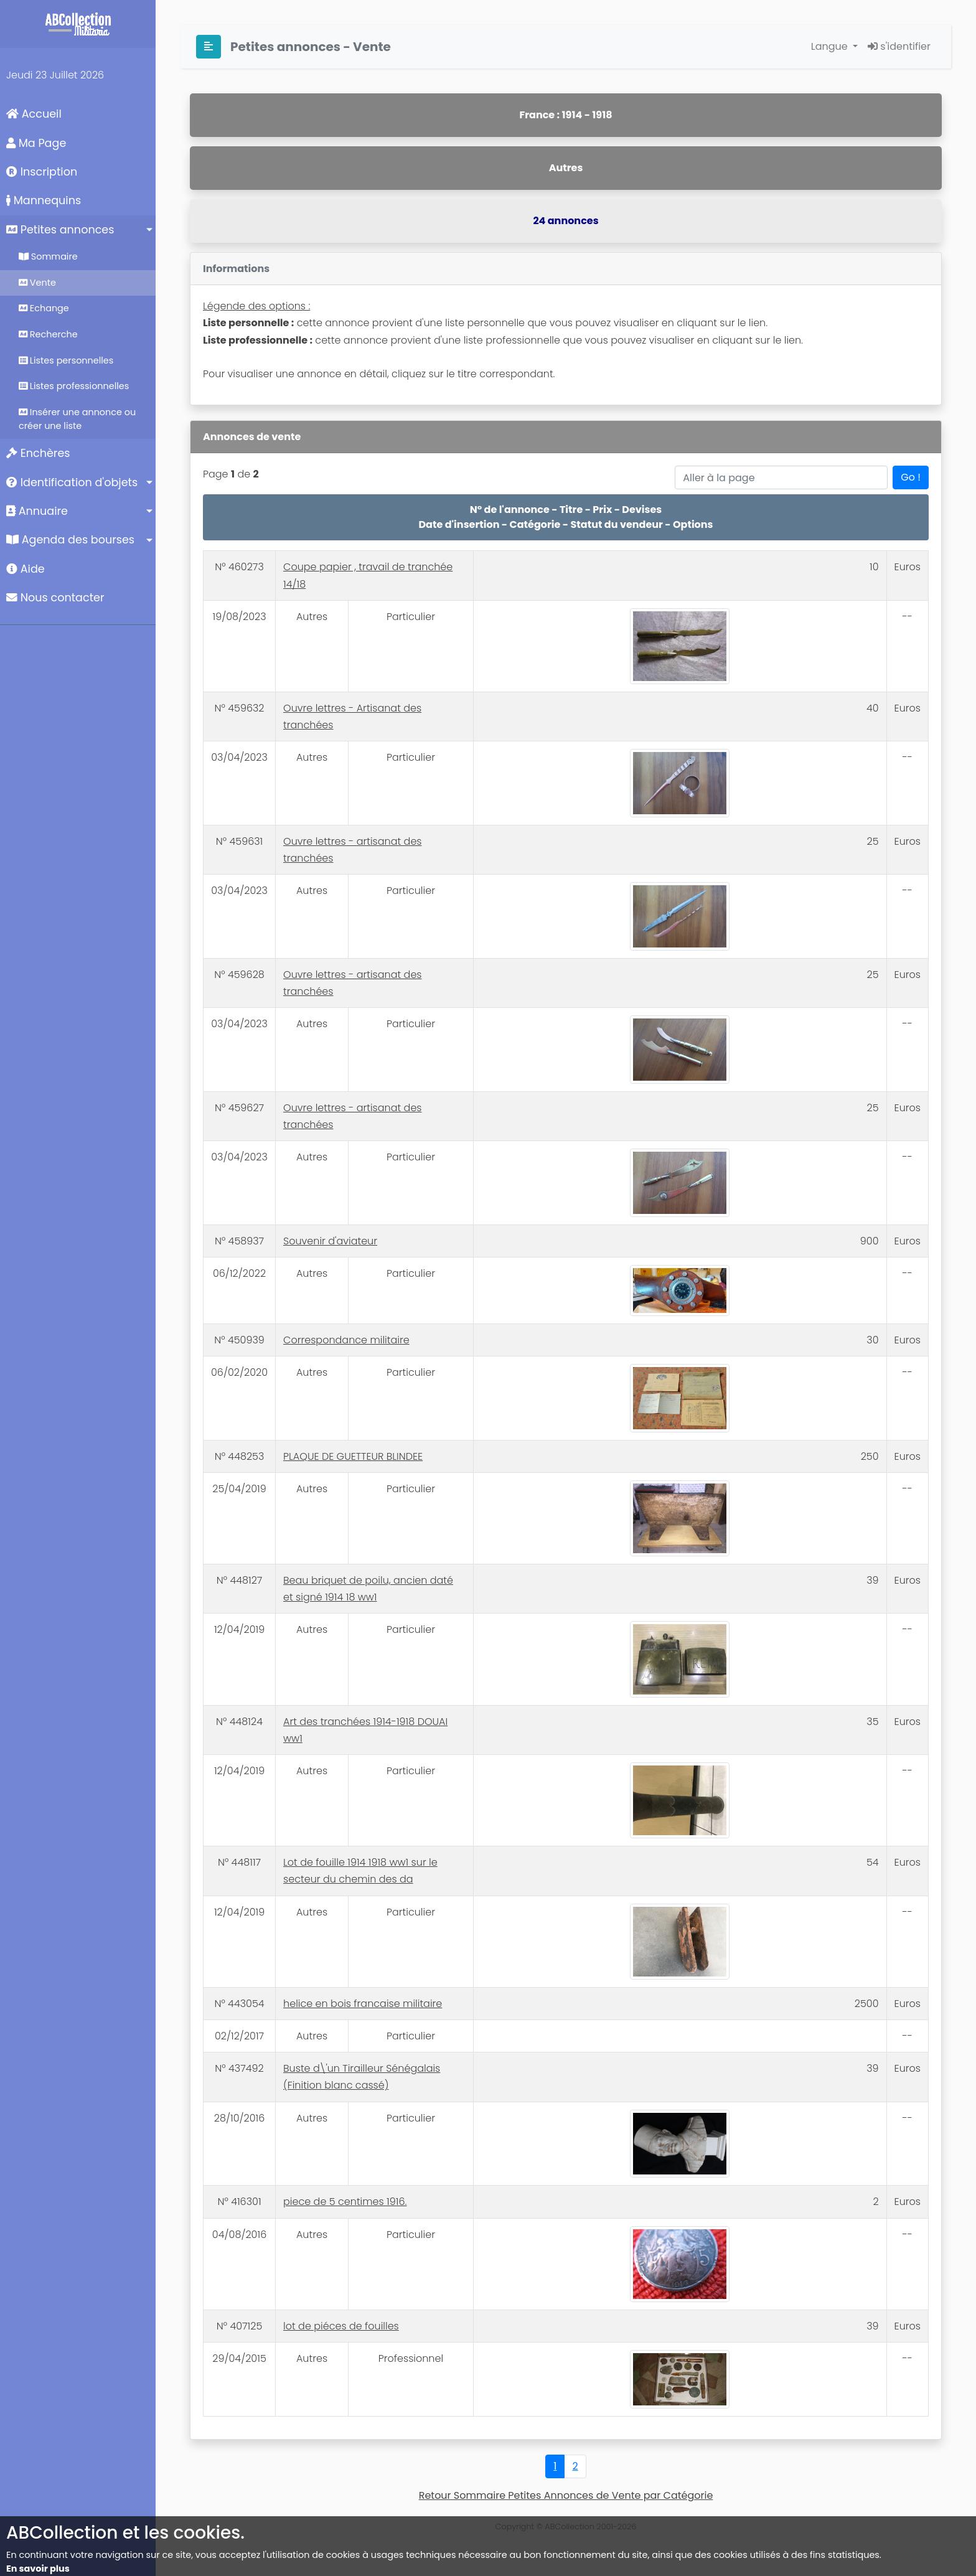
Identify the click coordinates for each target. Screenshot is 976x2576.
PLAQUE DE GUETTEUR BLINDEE (353, 1456)
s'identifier (899, 46)
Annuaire (37, 511)
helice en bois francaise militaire (362, 2003)
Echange (44, 308)
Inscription (41, 171)
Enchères (38, 453)
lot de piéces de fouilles (341, 2326)
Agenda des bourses (70, 539)
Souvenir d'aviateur (330, 1241)
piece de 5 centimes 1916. (344, 2201)
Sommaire (48, 256)
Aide (25, 569)
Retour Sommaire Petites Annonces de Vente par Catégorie (566, 2495)
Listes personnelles (66, 360)
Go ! (911, 477)
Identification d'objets (72, 482)
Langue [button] (830, 46)
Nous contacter (55, 597)
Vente (37, 282)
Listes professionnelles (74, 386)
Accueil (34, 113)
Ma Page (36, 143)
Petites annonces (60, 229)
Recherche (48, 334)
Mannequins (43, 200)
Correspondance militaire (346, 1340)
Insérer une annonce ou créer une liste (77, 419)
